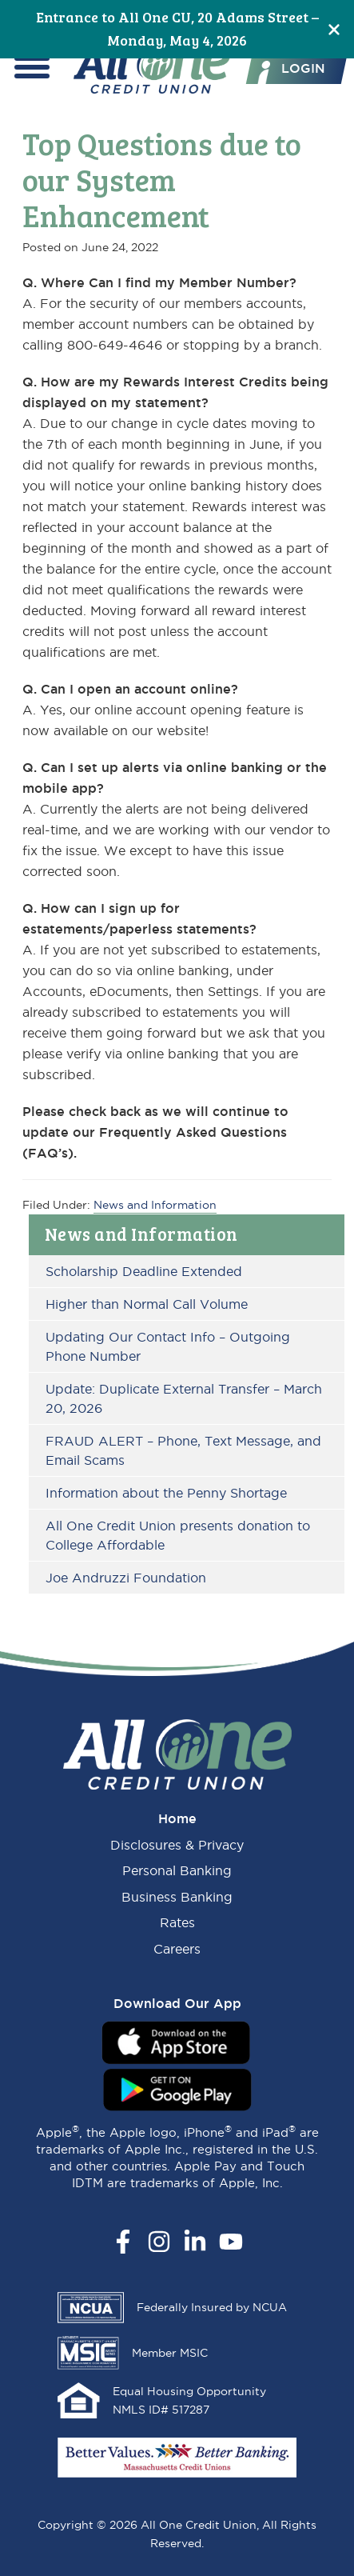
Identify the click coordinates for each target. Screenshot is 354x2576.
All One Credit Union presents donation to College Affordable (178, 1535)
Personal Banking (177, 1870)
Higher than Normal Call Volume (147, 1304)
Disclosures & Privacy (177, 1845)
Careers (177, 1949)
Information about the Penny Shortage (166, 1493)
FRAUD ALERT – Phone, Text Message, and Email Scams (183, 1450)
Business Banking (177, 1897)
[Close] (334, 29)
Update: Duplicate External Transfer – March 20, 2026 (184, 1398)
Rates (177, 1922)
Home (177, 1818)
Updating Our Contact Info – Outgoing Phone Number (168, 1346)
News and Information (141, 1234)
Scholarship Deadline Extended (144, 1271)
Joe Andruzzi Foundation (126, 1577)
